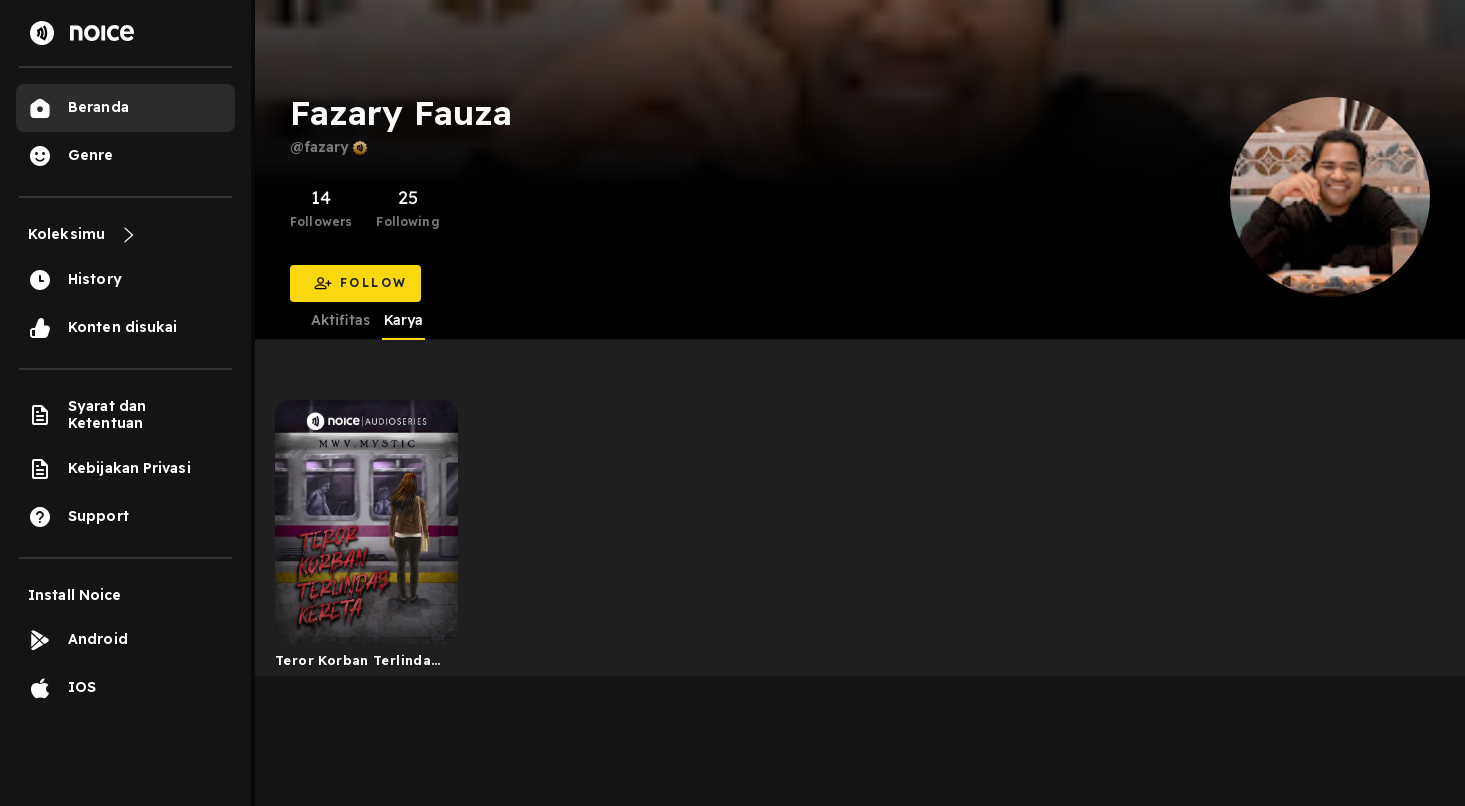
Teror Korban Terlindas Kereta (357, 664)
